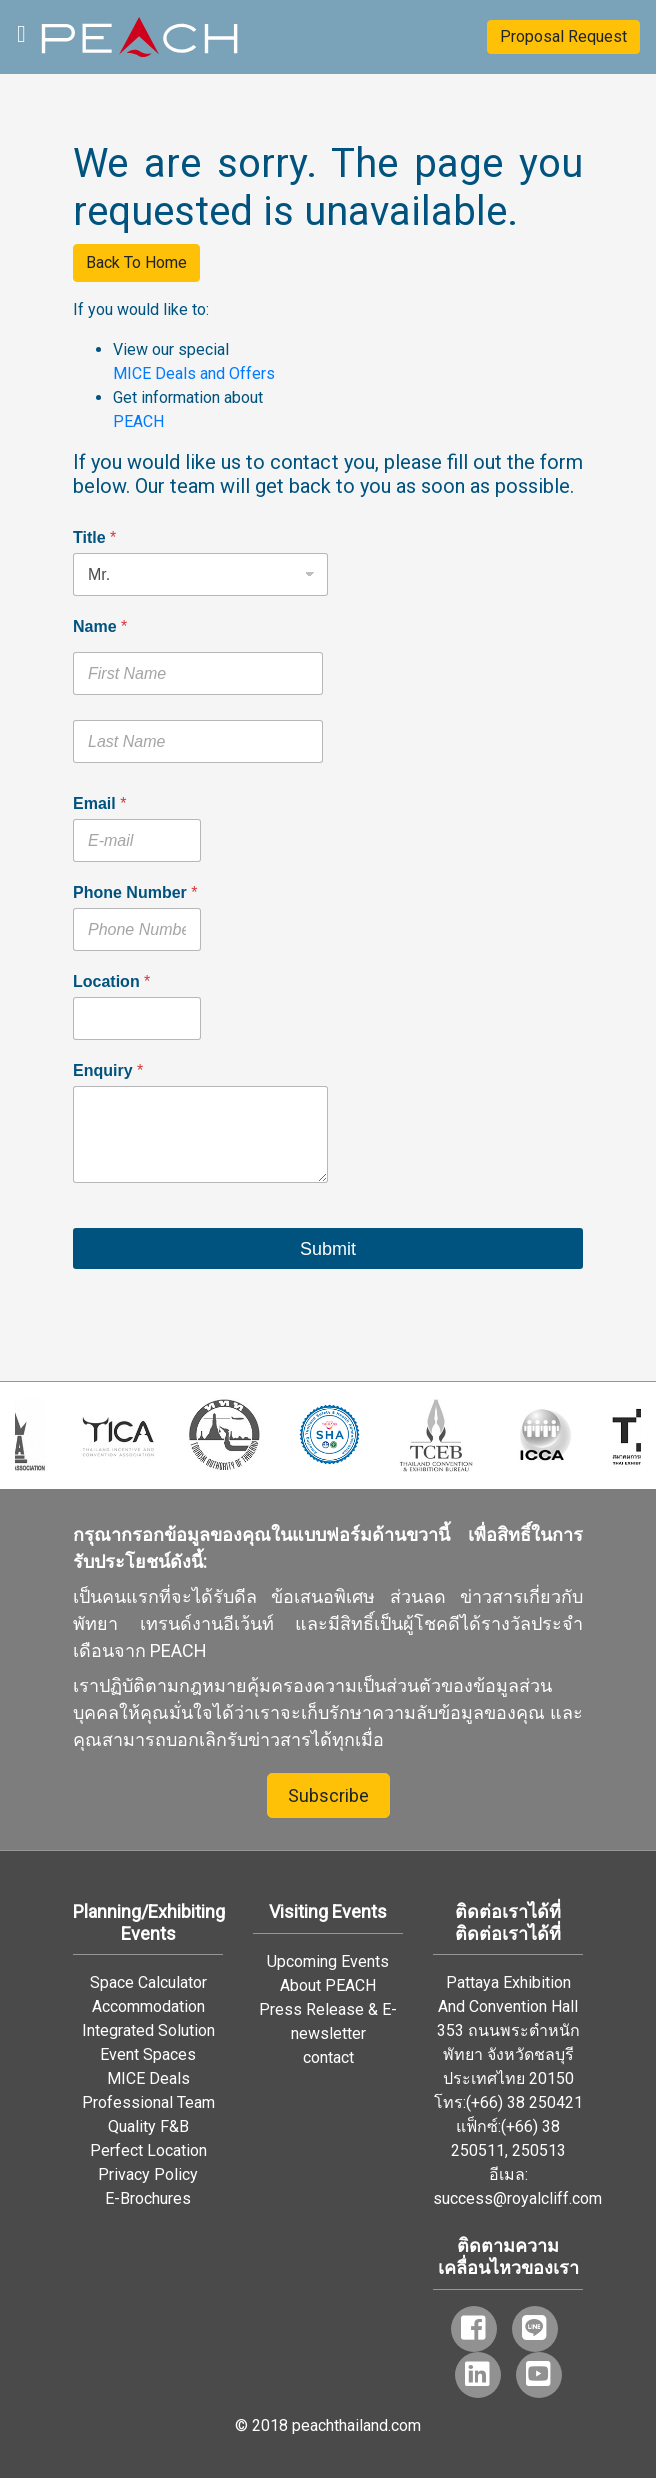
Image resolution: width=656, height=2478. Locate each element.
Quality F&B (148, 2126)
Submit (328, 1249)
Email (99, 803)
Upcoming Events (328, 1961)
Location (111, 981)
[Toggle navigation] (21, 32)
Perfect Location (148, 2150)
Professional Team (148, 2102)
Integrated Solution (148, 2030)
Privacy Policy (148, 2174)
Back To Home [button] (136, 262)
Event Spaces (148, 2054)
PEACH (138, 421)
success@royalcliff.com (517, 2198)
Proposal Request (563, 36)
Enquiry (108, 1070)
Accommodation (148, 2006)
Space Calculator (148, 1982)
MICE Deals (148, 2078)
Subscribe (328, 1795)
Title (94, 537)
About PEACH (328, 1985)
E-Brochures (148, 2198)
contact (328, 2057)
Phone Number (135, 892)
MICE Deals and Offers (194, 373)
